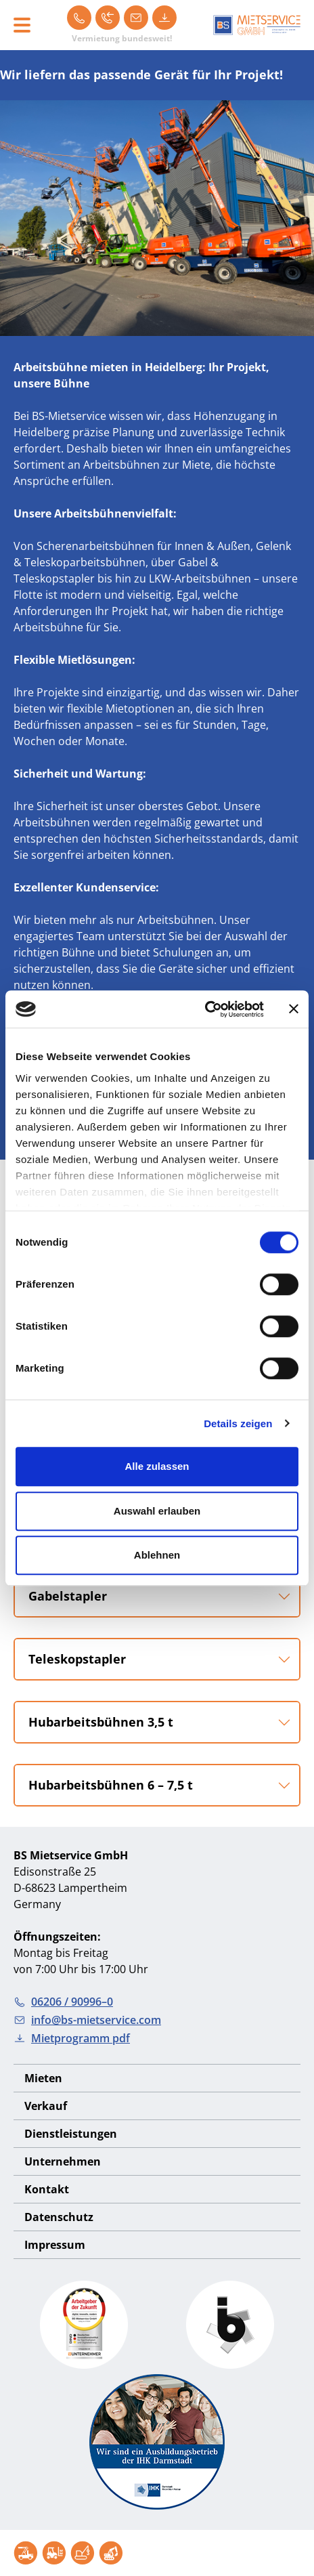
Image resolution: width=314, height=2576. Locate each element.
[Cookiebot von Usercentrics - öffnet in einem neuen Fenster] (204, 1009)
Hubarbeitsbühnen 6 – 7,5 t (110, 1785)
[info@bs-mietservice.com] (136, 17)
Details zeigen (238, 1423)
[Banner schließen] (293, 1009)
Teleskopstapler (77, 1659)
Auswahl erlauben (157, 1511)
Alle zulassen (157, 1466)
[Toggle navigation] (22, 25)
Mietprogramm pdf (72, 2038)
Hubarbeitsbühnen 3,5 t (100, 1722)
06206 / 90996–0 (63, 2001)
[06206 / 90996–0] (79, 17)
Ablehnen (157, 1555)
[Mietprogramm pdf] (164, 17)
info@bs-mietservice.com (87, 2019)
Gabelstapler (67, 1596)
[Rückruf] (107, 17)
